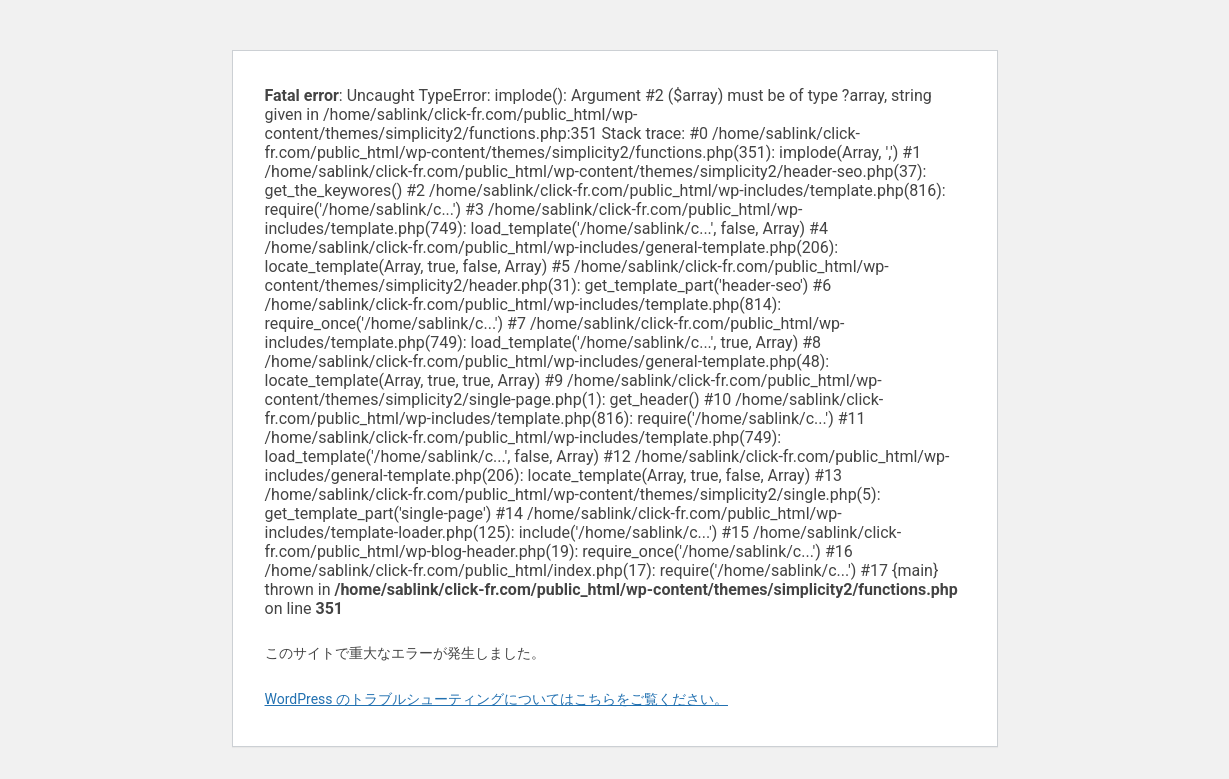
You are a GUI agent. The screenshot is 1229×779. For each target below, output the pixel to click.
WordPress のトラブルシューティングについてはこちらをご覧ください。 (497, 699)
